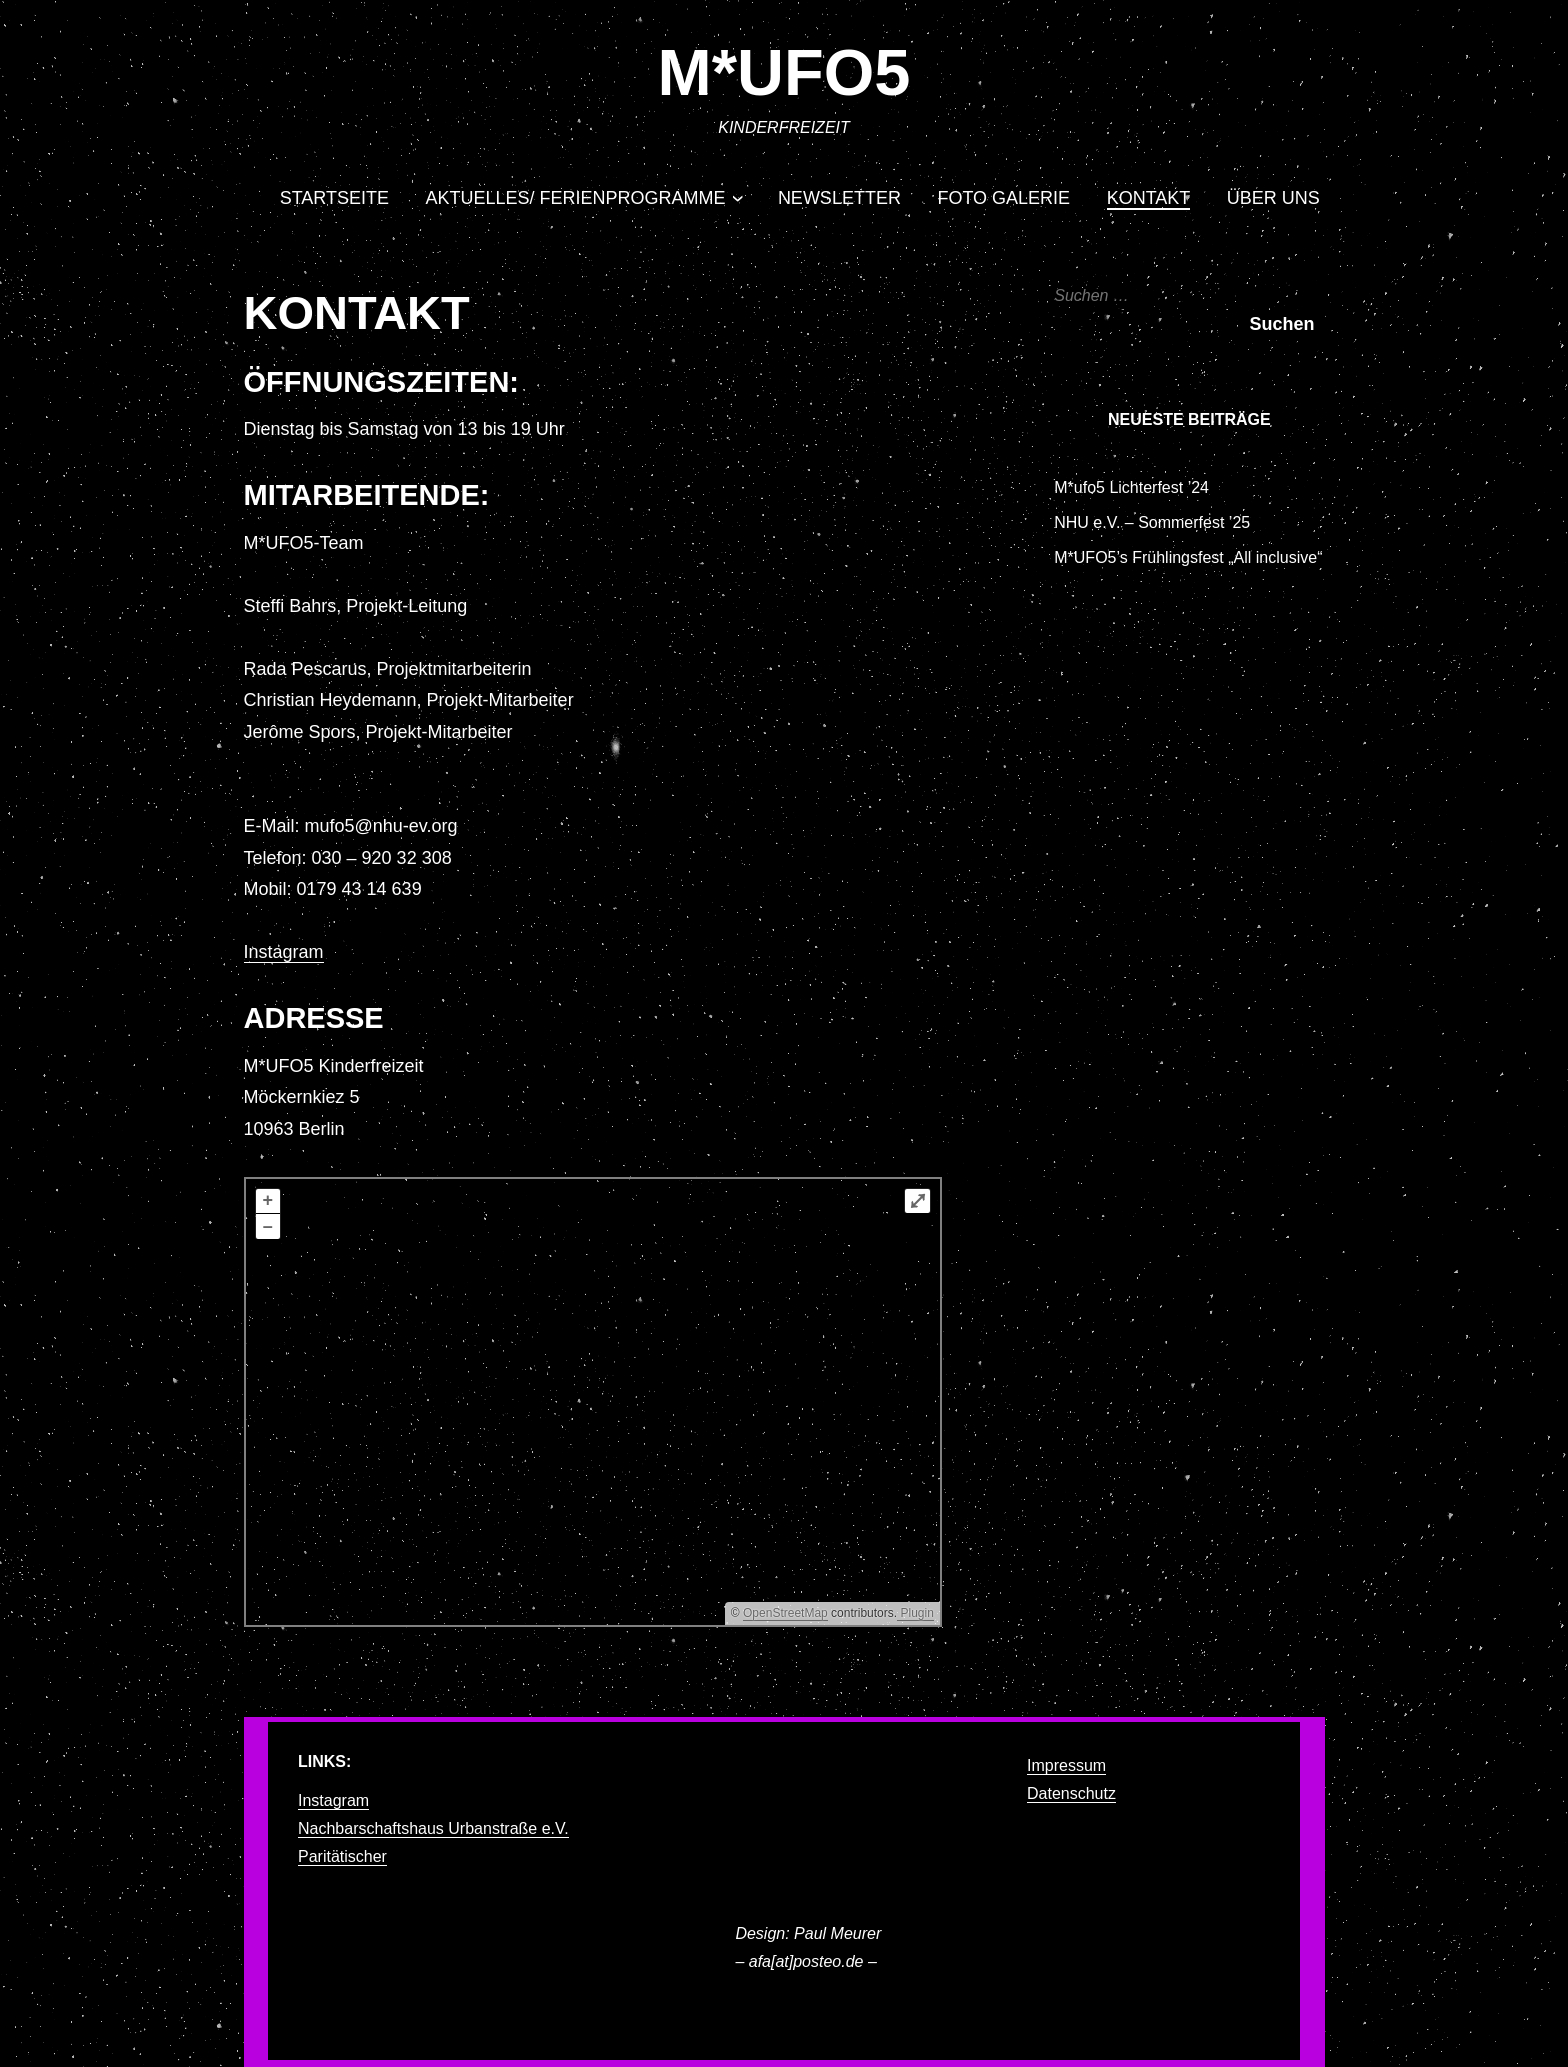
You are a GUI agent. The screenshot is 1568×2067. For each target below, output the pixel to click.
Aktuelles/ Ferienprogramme (576, 198)
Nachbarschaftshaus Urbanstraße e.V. (433, 1828)
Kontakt (1149, 198)
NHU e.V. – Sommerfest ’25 (1152, 522)
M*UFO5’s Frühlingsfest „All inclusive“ (1188, 557)
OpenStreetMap (785, 1613)
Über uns (1273, 198)
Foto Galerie (1003, 198)
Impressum (1066, 1765)
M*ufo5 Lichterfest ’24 (1131, 487)
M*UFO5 (784, 72)
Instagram (284, 952)
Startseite (334, 198)
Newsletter (839, 198)
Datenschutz (1071, 1793)
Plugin (915, 1613)
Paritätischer (342, 1856)
